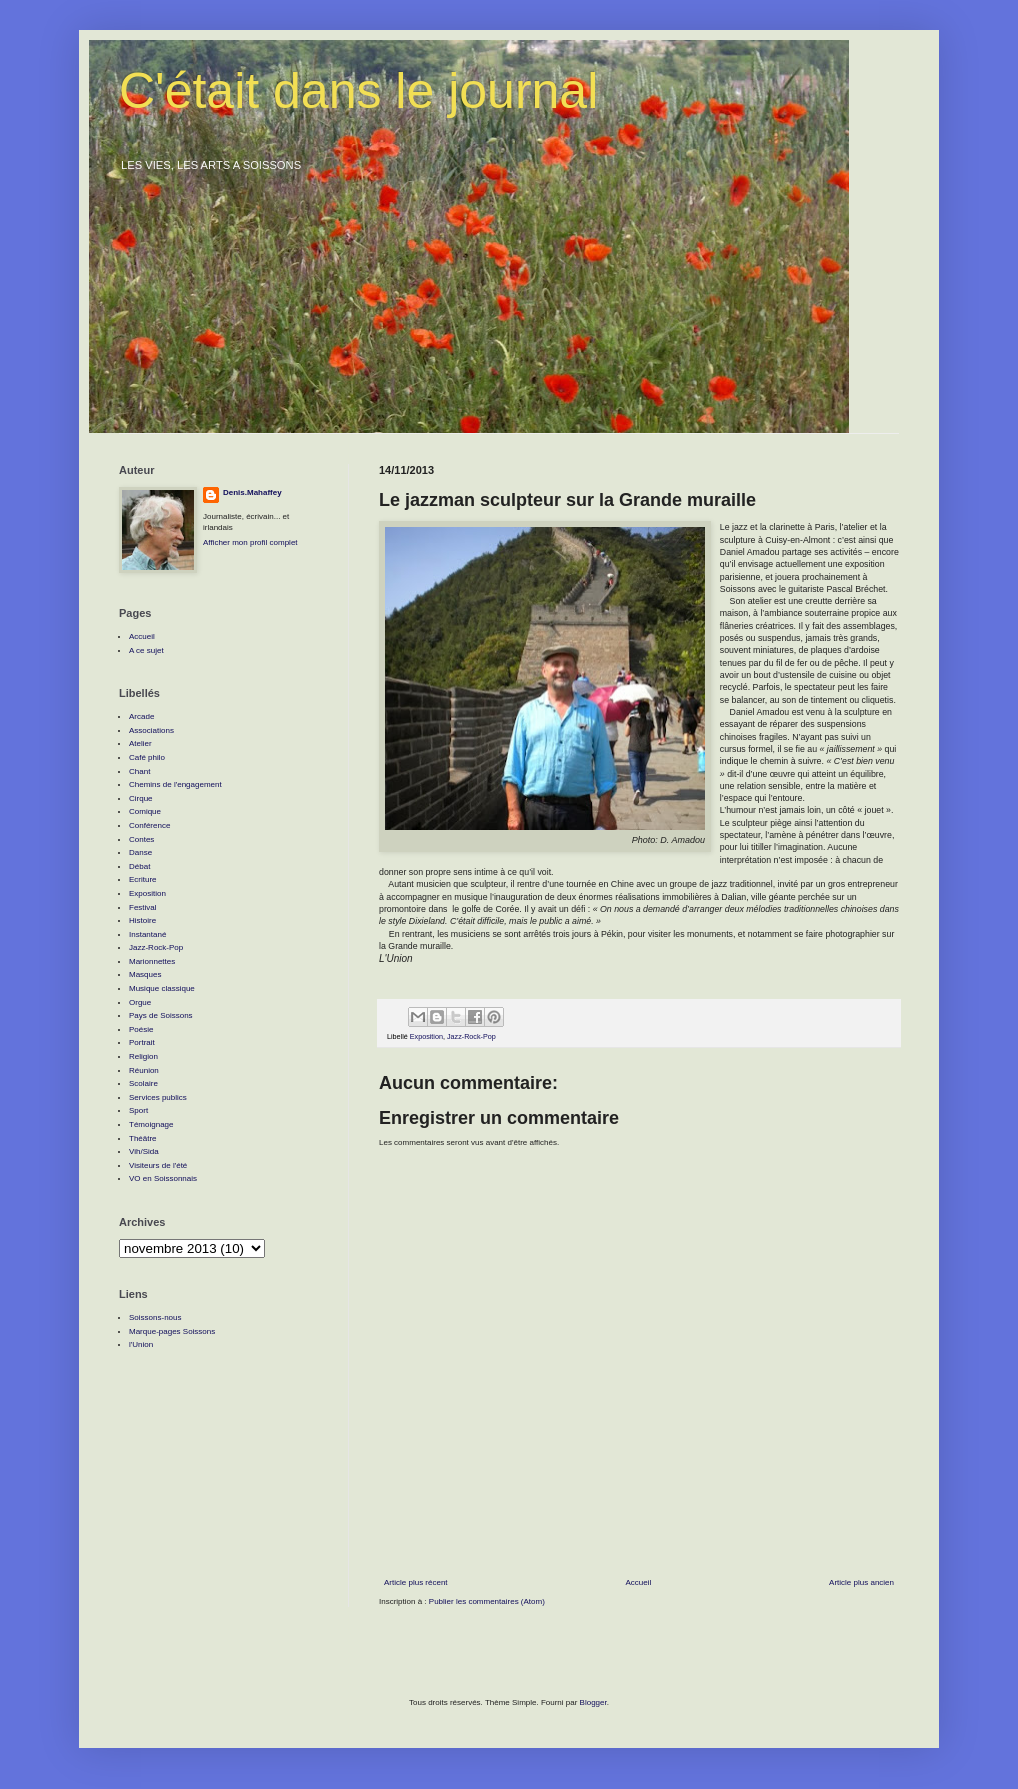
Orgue (140, 1002)
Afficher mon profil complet (250, 542)
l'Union (141, 1344)
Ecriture (143, 879)
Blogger (593, 1702)
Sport (138, 1110)
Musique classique (162, 988)
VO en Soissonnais (163, 1178)
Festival (143, 907)
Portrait (142, 1042)
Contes (141, 839)
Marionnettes (152, 961)
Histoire (142, 920)
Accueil (638, 1582)
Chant (139, 771)
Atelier (140, 743)
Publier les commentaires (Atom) (487, 1601)
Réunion (144, 1070)
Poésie (141, 1029)
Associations (151, 730)
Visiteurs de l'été (158, 1165)
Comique (145, 811)
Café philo (147, 757)
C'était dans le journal (358, 91)
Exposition (426, 1036)
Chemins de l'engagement (175, 784)
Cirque (141, 798)
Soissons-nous (155, 1317)
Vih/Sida (144, 1151)
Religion (143, 1056)
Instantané (147, 934)
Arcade (141, 716)
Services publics (158, 1097)
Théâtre (143, 1138)
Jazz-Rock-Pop (471, 1036)
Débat (139, 866)
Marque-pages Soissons (172, 1331)
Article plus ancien (861, 1582)
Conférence (149, 825)
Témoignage (151, 1124)
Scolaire (143, 1083)
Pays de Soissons (161, 1015)
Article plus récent (416, 1582)
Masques (145, 974)
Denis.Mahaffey (252, 492)
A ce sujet (146, 650)
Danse (140, 852)
